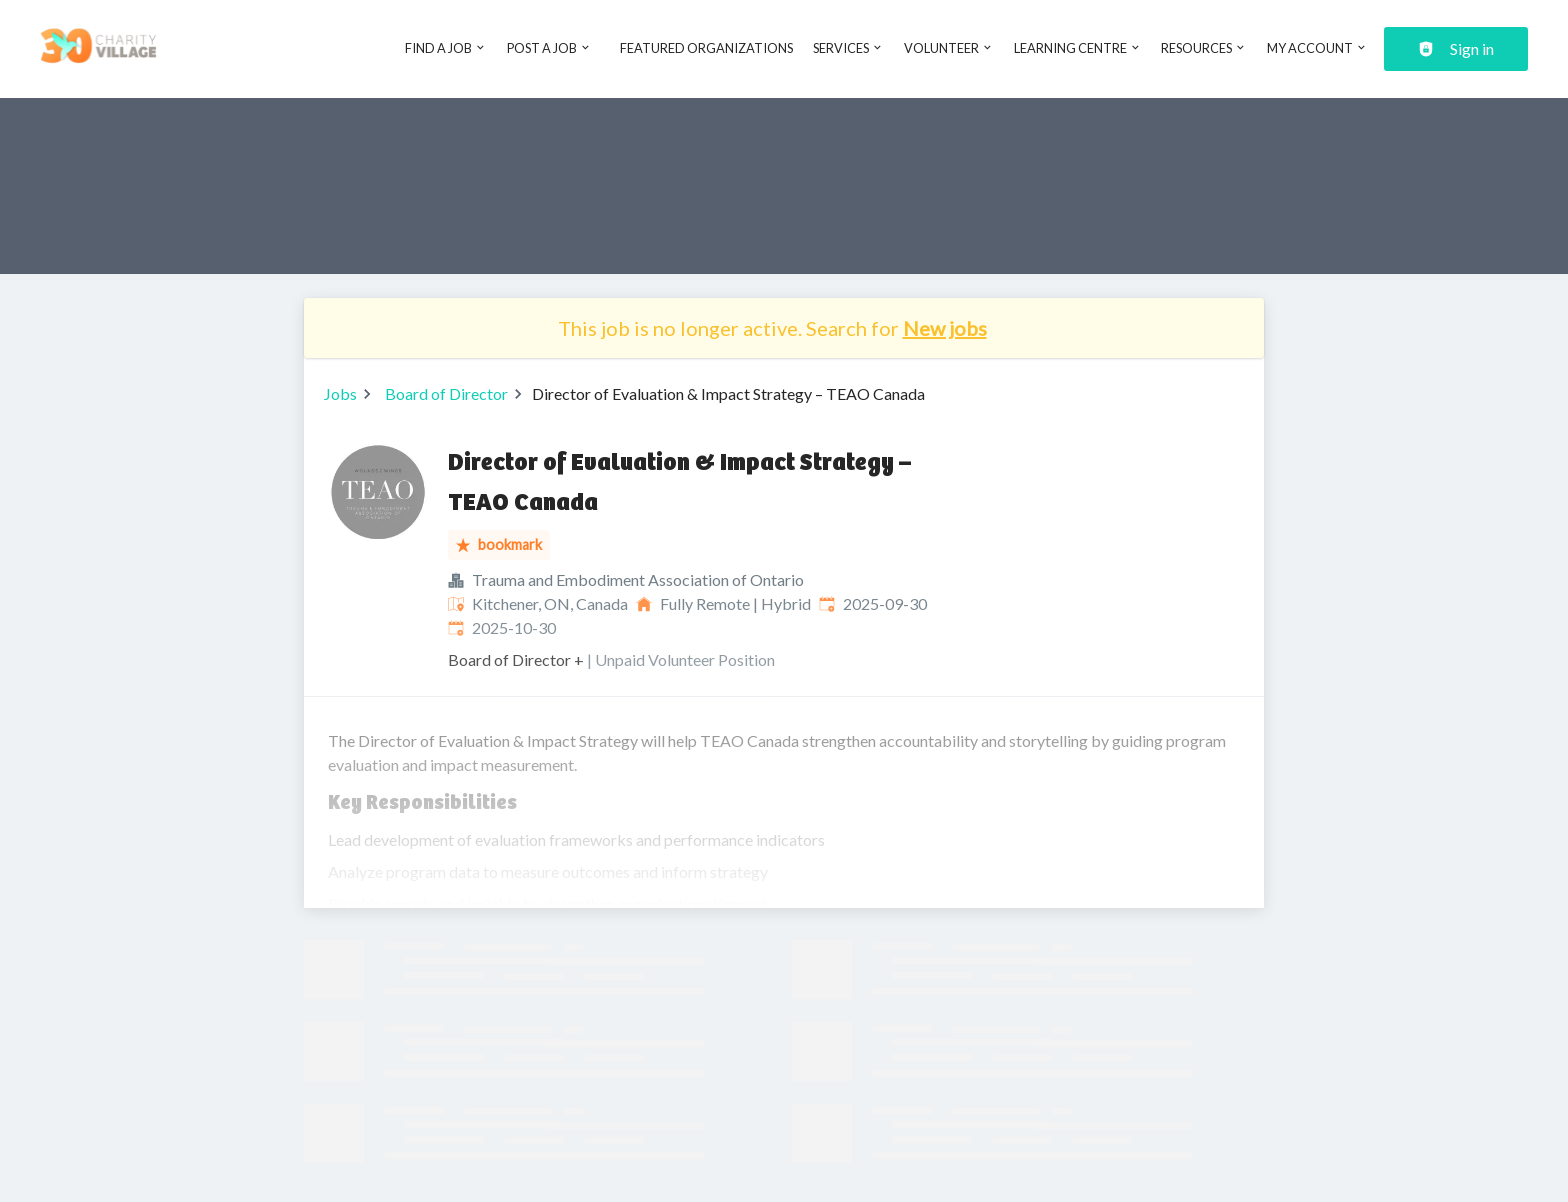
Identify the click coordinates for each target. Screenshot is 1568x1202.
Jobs (340, 393)
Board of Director (446, 393)
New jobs (945, 328)
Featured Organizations (706, 48)
